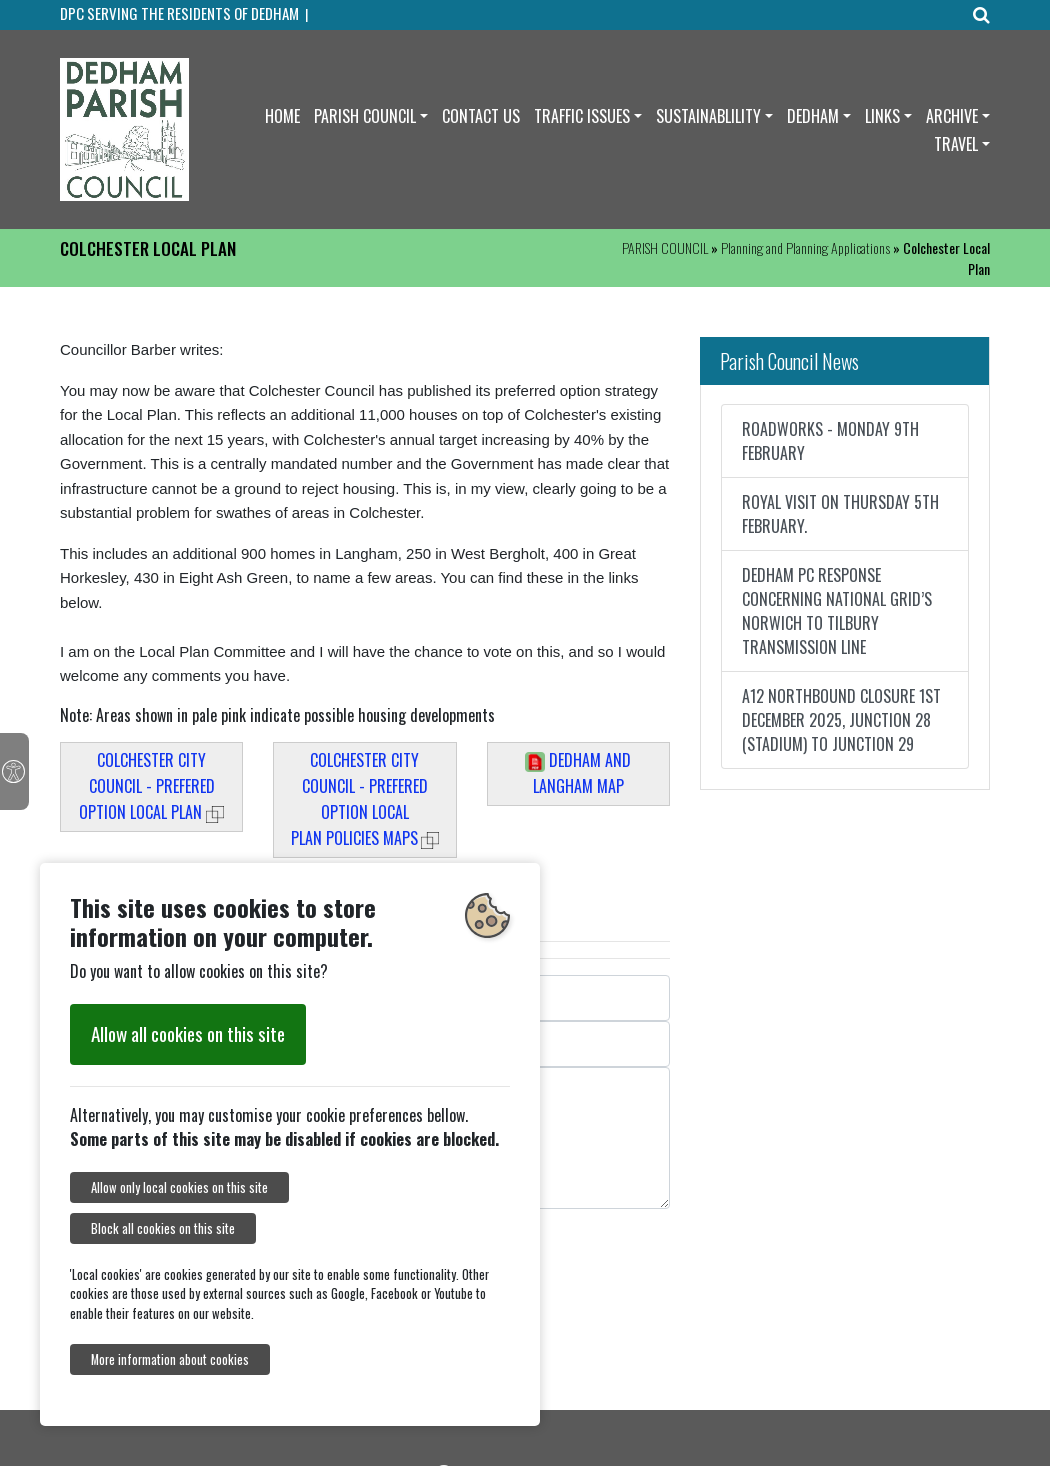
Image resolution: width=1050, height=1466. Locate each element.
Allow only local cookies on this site (179, 1187)
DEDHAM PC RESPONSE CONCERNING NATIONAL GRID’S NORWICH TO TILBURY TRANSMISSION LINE (837, 611)
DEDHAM (813, 116)
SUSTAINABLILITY (708, 116)
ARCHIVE (952, 116)
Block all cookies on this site (163, 1228)
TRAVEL (956, 144)
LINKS (882, 116)
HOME (282, 116)
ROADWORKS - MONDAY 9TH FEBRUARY (830, 441)
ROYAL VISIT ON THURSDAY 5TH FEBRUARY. (840, 514)
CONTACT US (481, 116)
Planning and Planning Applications (805, 247)
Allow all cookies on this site (188, 1033)
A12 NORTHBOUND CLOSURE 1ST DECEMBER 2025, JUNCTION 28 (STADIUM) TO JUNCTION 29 (841, 720)
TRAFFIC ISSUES (582, 116)
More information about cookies (170, 1359)
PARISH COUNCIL (365, 116)
